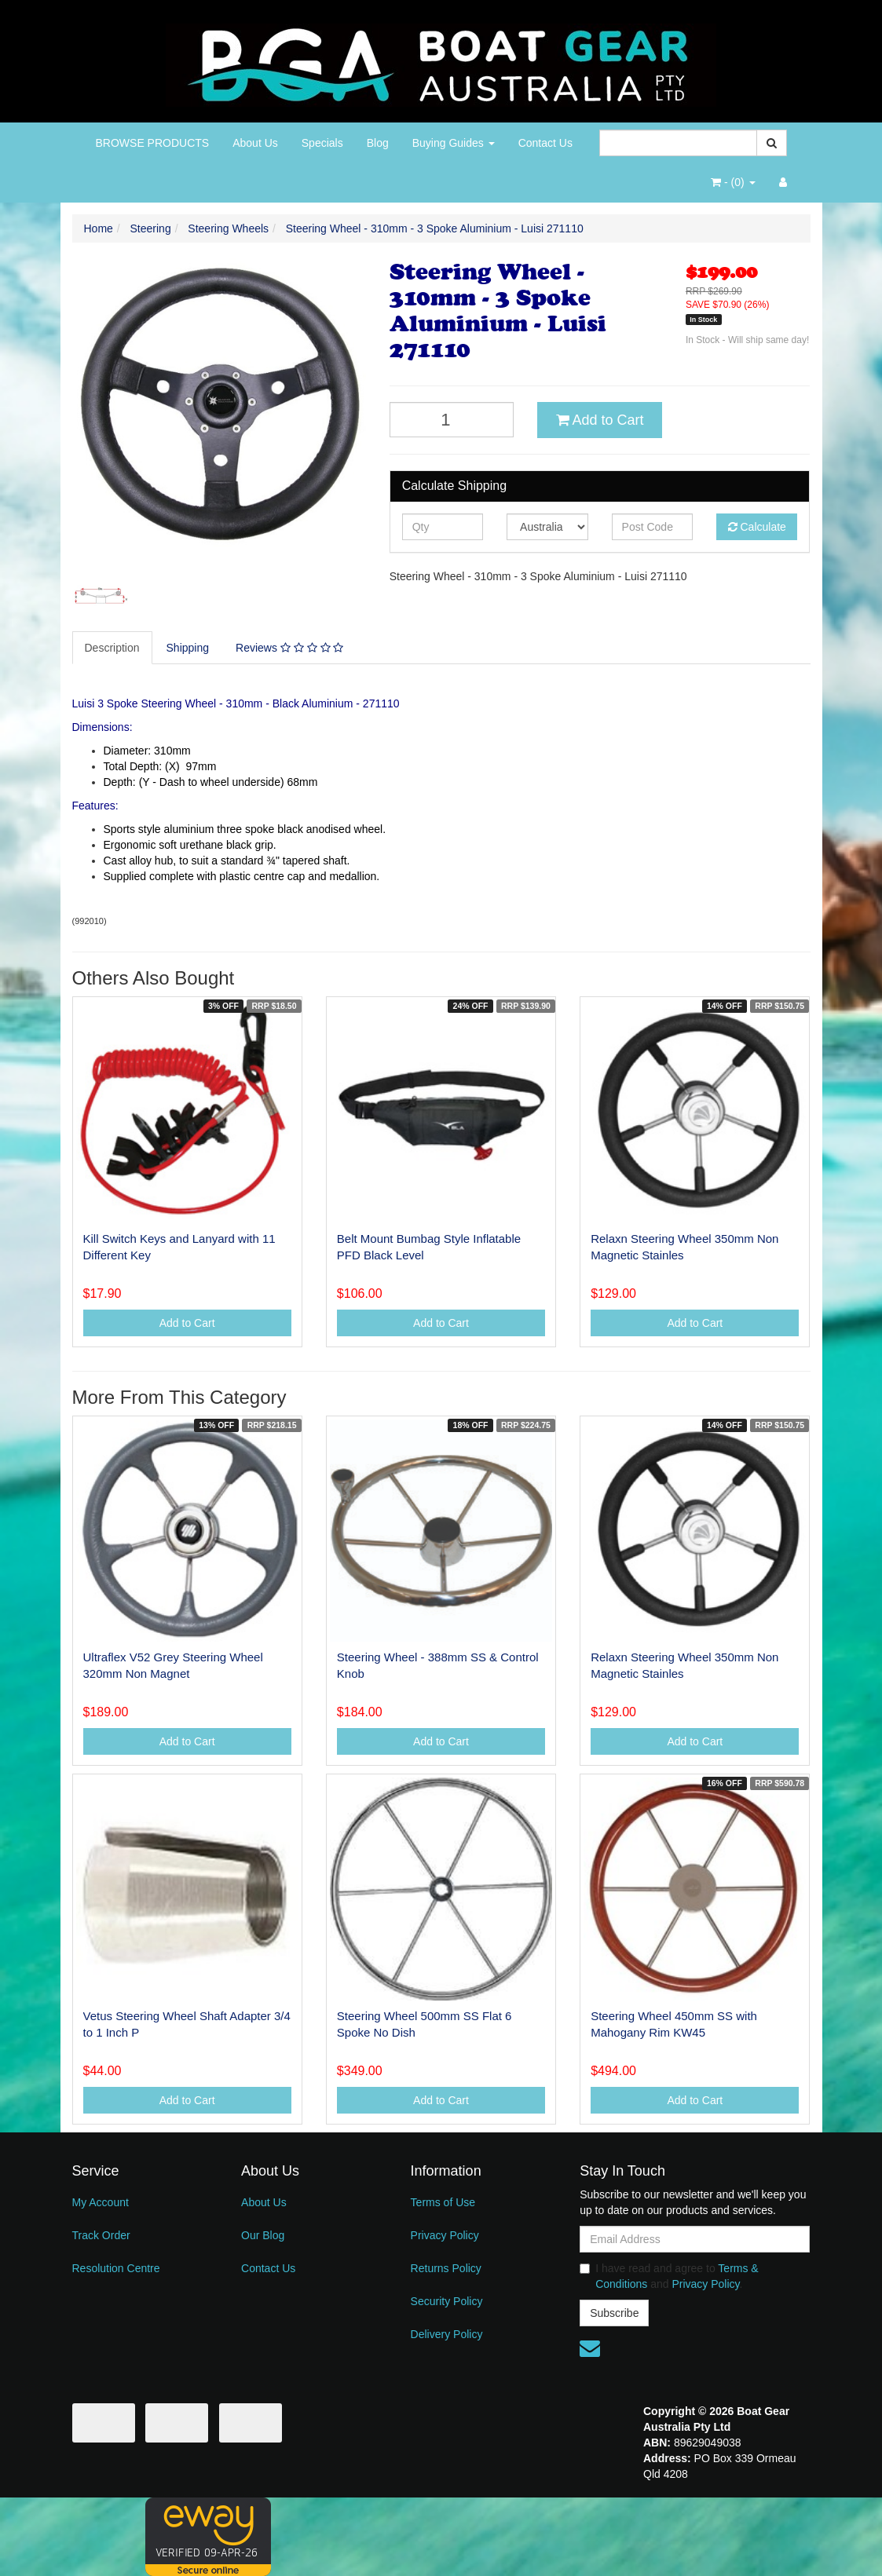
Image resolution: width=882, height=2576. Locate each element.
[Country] (547, 526)
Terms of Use (443, 2202)
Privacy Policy (445, 2235)
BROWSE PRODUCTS (153, 143)
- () (733, 182)
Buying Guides (453, 143)
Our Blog (262, 2235)
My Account (100, 2202)
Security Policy (447, 2301)
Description (112, 647)
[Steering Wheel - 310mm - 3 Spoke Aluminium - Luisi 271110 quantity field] (452, 419)
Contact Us (545, 143)
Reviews (289, 647)
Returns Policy (446, 2268)
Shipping (188, 647)
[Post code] (652, 526)
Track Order (101, 2235)
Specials (322, 143)
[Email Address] (695, 2239)
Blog (378, 143)
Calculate (757, 527)
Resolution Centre (116, 2268)
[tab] (113, 647)
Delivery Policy (447, 2334)
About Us (255, 143)
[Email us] (590, 2348)
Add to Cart (600, 420)
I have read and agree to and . (669, 2276)
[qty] (442, 526)
